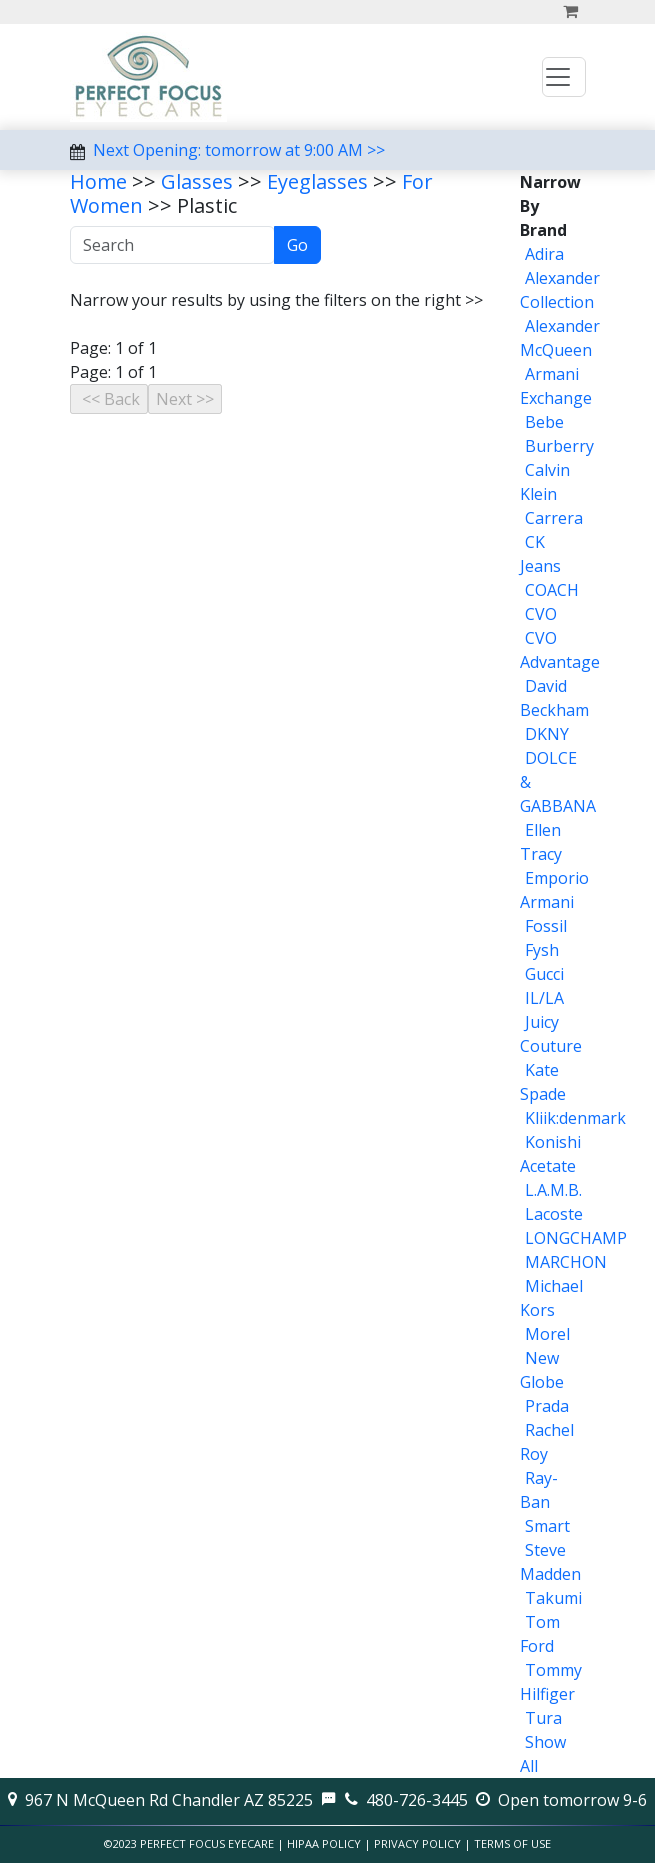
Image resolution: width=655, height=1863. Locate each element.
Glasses (197, 181)
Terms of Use (512, 1843)
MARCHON (566, 1262)
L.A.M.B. (553, 1190)
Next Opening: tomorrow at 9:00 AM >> (239, 150)
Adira (544, 254)
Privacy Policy (417, 1843)
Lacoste (554, 1214)
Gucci (544, 974)
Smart (547, 1526)
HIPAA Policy (324, 1843)
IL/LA (544, 998)
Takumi (553, 1598)
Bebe (544, 422)
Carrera (554, 518)
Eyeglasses (317, 181)
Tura (543, 1718)
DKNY (547, 734)
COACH (552, 590)
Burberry (559, 446)
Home (98, 181)
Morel (547, 1334)
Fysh (542, 950)
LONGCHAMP (576, 1238)
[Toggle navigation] (564, 77)
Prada (547, 1406)
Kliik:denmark (575, 1118)
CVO (541, 614)
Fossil (546, 926)
